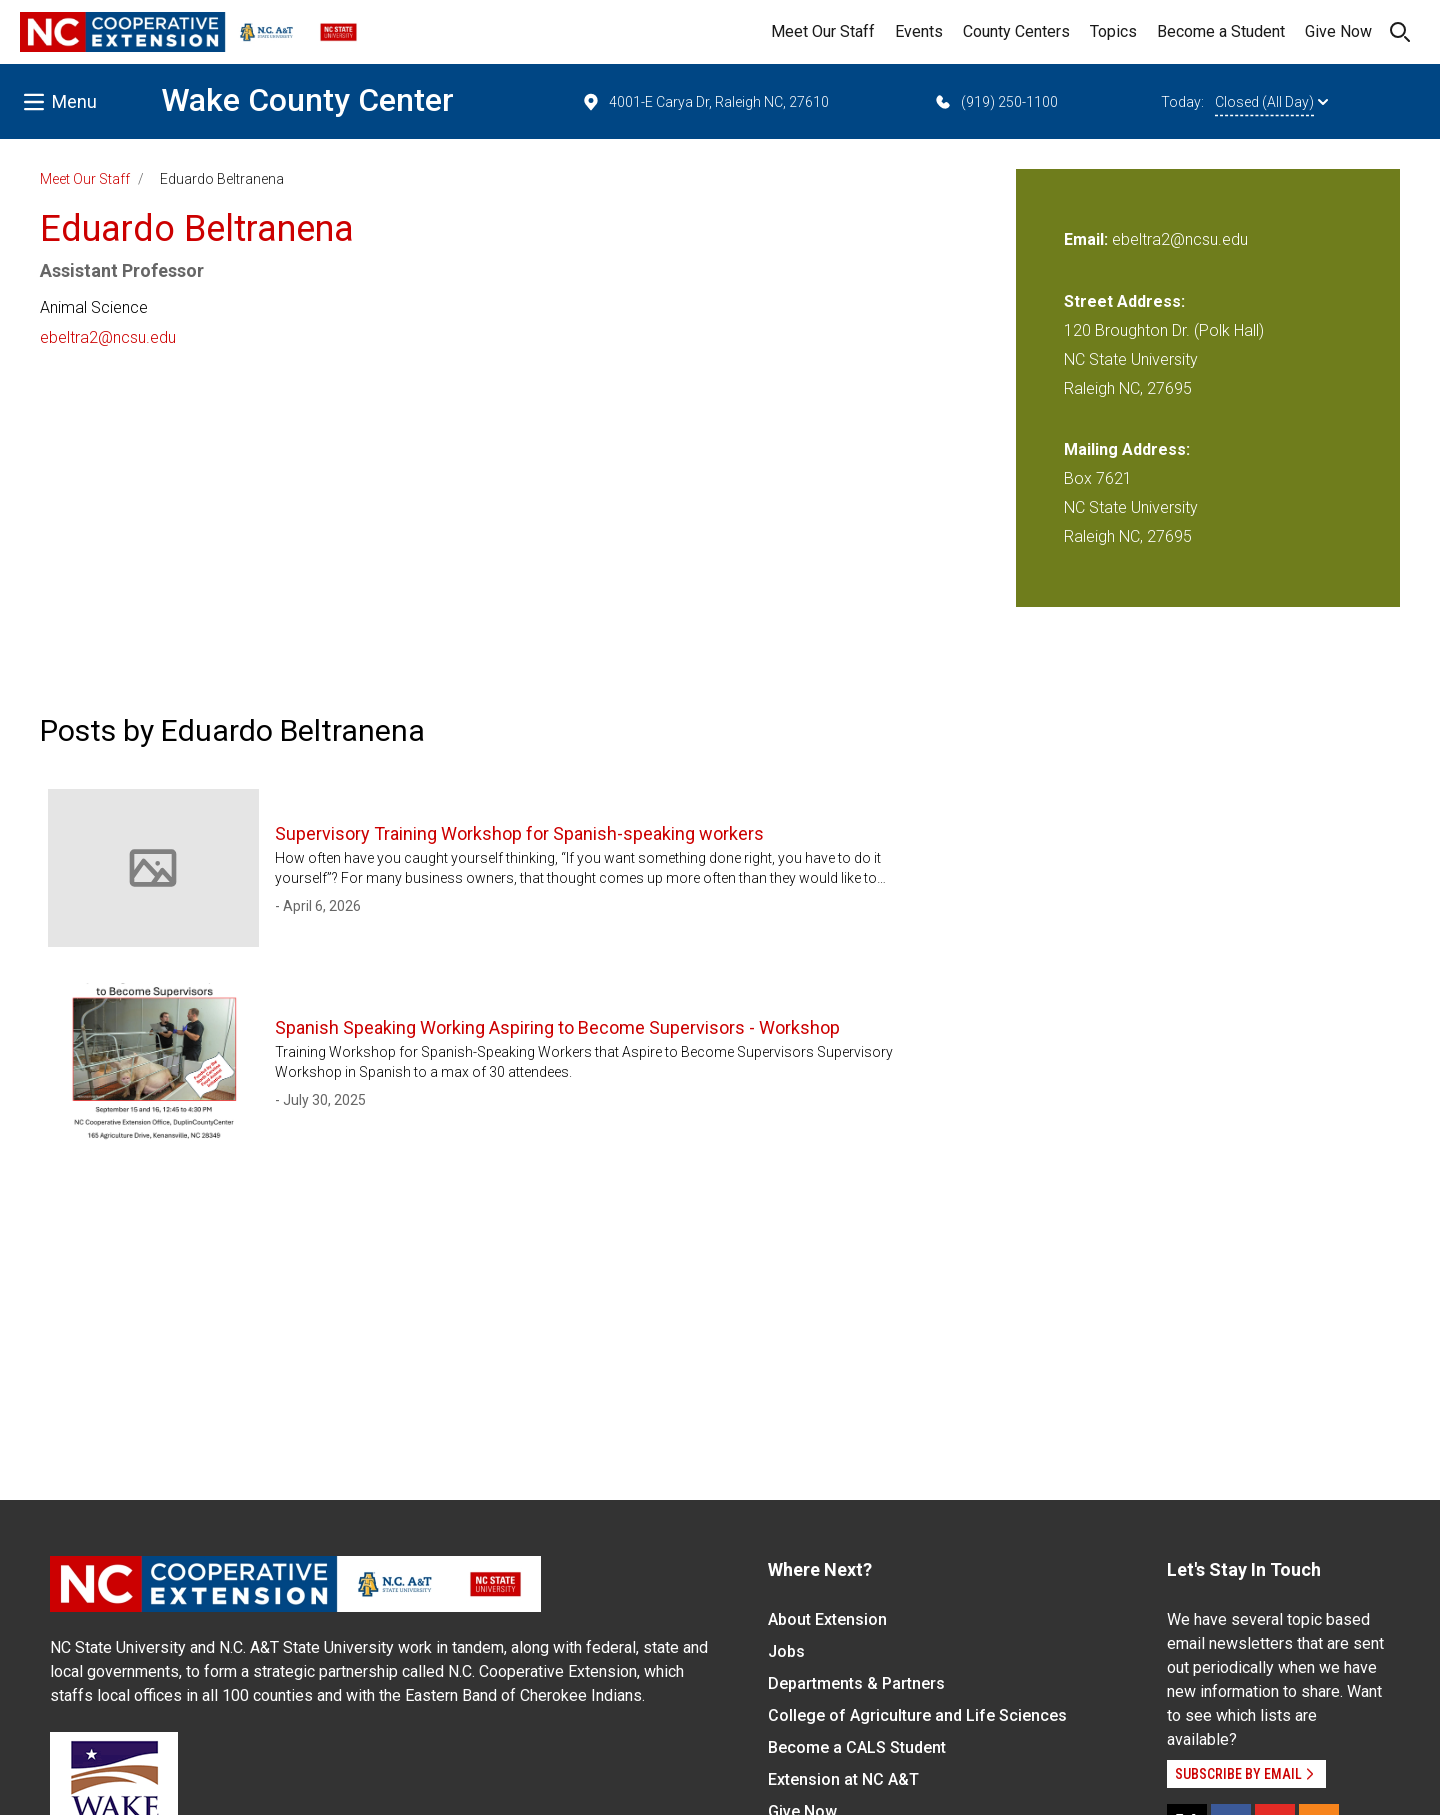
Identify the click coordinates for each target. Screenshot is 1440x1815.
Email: (1088, 239)
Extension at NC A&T (843, 1779)
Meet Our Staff (823, 31)
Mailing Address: (1127, 449)
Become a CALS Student (857, 1747)
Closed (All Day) (1271, 102)
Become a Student (1221, 31)
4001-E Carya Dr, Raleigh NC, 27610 (705, 102)
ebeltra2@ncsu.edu (108, 337)
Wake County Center (307, 100)
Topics (1113, 31)
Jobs (786, 1651)
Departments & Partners (856, 1683)
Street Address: (1124, 301)
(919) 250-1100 (995, 102)
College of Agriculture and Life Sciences (917, 1715)
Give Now (1338, 31)
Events (919, 31)
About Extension (827, 1619)
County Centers (1016, 31)
